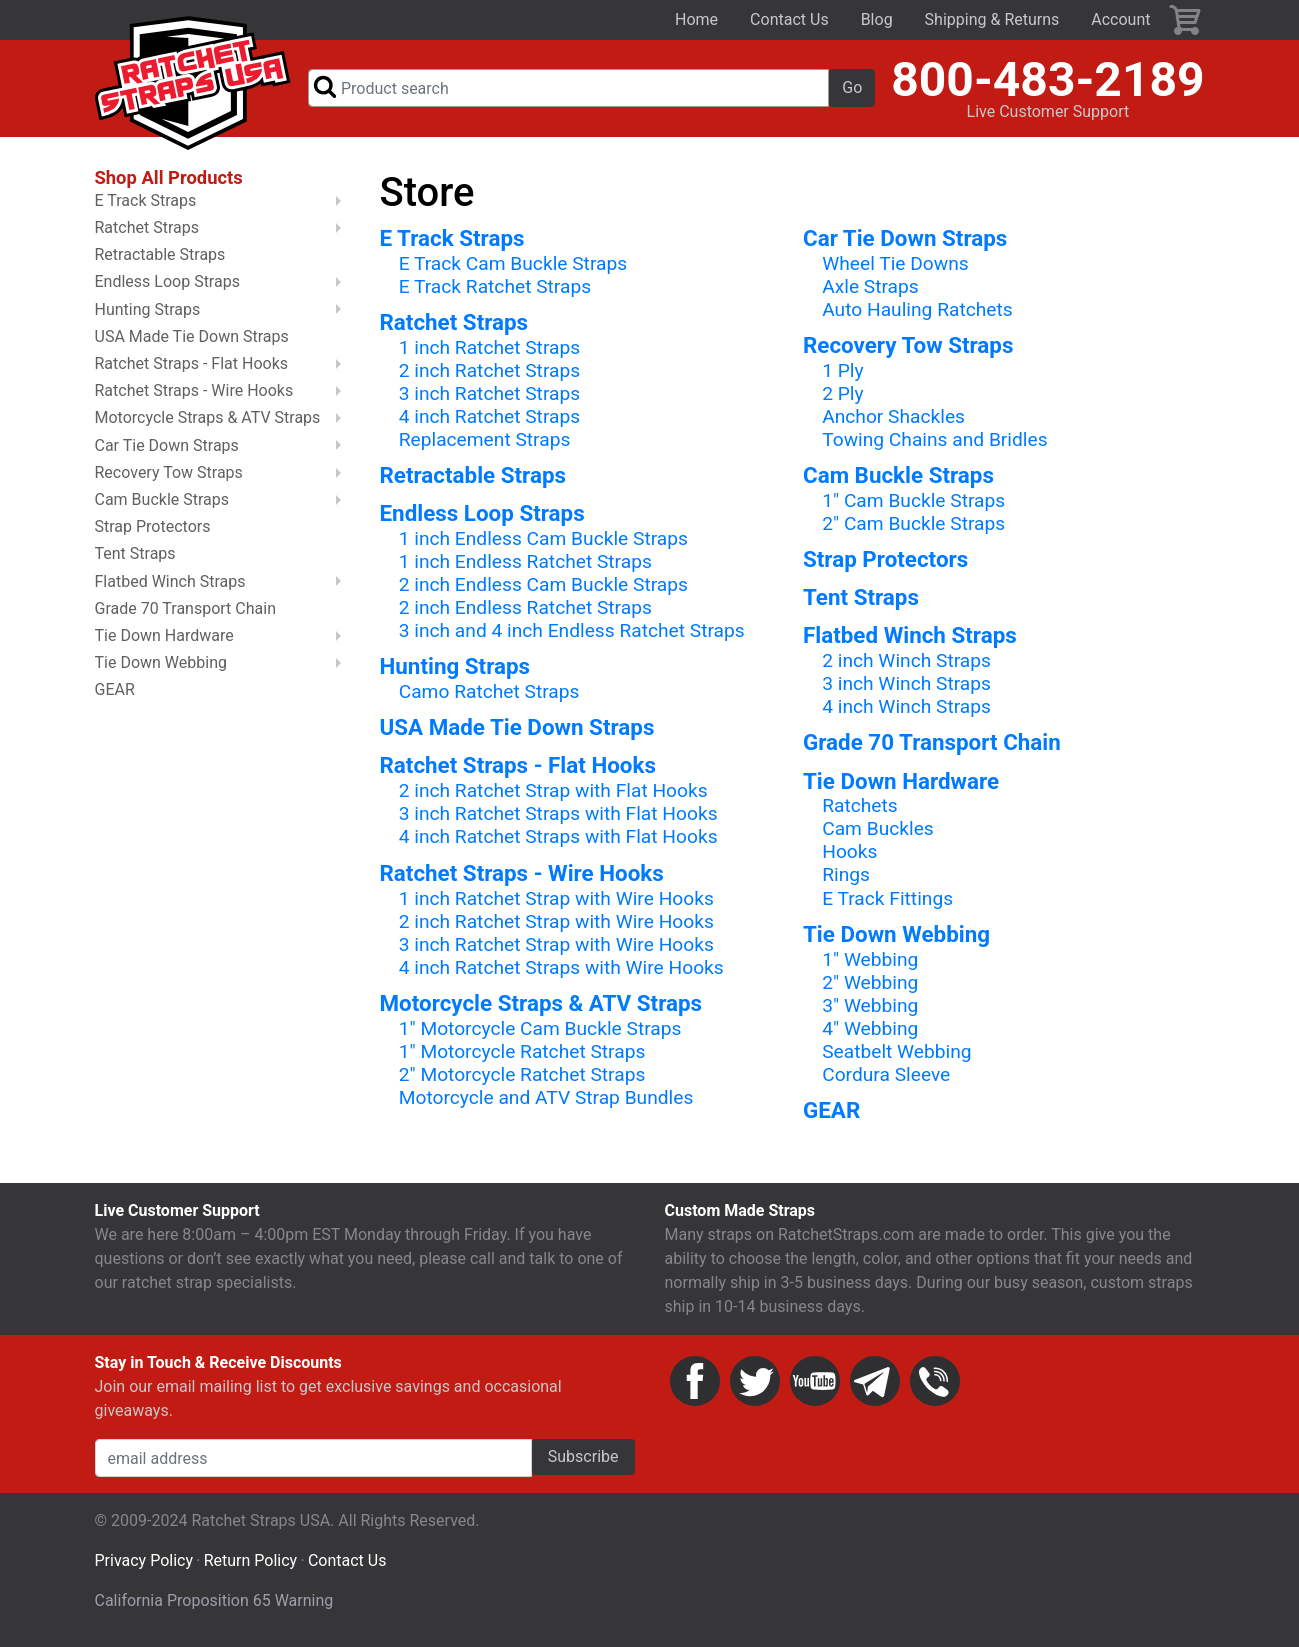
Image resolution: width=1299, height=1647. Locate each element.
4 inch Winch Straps (906, 708)
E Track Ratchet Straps (495, 287)
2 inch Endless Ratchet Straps (525, 609)
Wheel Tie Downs (895, 264)
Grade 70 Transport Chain (932, 744)
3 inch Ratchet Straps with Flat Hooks (558, 815)
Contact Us (789, 19)
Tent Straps (861, 599)
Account (1120, 19)
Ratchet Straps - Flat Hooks (518, 767)
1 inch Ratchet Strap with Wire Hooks (556, 899)
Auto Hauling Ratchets (917, 310)
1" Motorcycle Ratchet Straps (522, 1052)
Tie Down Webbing (896, 935)
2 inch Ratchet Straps (489, 371)
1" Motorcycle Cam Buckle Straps (540, 1029)
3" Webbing (870, 1006)
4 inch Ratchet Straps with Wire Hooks (561, 968)
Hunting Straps (455, 668)
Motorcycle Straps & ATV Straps (541, 1005)
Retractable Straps (473, 477)
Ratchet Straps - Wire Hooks (522, 874)
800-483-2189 (1047, 80)
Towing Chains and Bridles (934, 441)
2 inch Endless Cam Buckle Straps (543, 586)
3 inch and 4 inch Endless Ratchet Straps (572, 632)
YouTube (815, 1383)
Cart (1186, 20)
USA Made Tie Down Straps (517, 729)
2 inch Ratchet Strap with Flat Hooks (553, 792)
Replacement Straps (485, 441)
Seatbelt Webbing (896, 1052)
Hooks (849, 853)
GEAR (831, 1112)
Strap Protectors (885, 561)
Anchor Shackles (893, 418)
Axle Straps (870, 287)
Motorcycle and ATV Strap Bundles (546, 1099)
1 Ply (842, 371)
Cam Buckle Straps (898, 477)
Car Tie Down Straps (905, 239)
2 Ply (842, 395)
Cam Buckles (878, 830)
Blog (877, 19)
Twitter (755, 1383)
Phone (935, 1383)
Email (875, 1383)
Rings (846, 876)
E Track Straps (452, 239)
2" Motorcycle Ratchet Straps (522, 1076)
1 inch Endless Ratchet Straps (525, 563)
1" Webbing (870, 960)
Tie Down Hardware (901, 782)
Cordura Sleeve (886, 1076)
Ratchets (860, 807)
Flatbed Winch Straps (910, 637)
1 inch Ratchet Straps (489, 348)
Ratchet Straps (454, 324)
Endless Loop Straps (482, 515)
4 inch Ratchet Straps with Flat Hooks (558, 838)
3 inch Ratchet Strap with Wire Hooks (556, 945)
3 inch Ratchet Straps (489, 395)
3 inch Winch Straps (906, 685)
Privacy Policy (144, 1562)
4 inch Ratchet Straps (489, 418)
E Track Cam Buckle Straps (513, 264)
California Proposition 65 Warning (214, 1602)
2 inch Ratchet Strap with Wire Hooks (556, 922)
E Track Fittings (887, 899)
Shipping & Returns (992, 19)
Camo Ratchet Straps (489, 693)
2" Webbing (870, 983)
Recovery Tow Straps (908, 347)
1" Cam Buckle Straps (913, 502)
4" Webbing (870, 1029)
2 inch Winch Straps (906, 662)
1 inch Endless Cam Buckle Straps (543, 540)
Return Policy (250, 1562)
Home (696, 19)
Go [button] (852, 88)
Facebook (695, 1383)
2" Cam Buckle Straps (913, 525)
